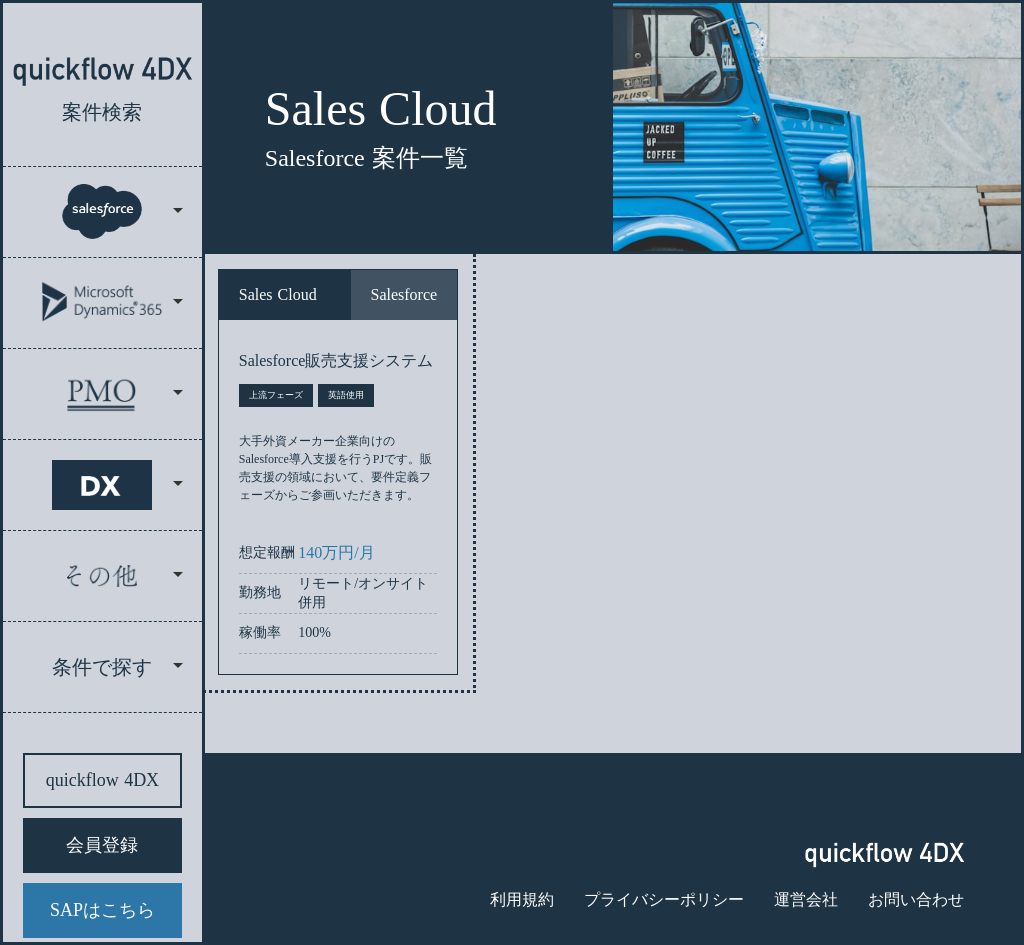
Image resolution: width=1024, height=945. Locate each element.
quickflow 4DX (102, 780)
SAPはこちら (102, 910)
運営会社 (806, 899)
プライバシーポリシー (664, 899)
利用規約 (522, 899)
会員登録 (102, 845)
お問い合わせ (916, 899)
